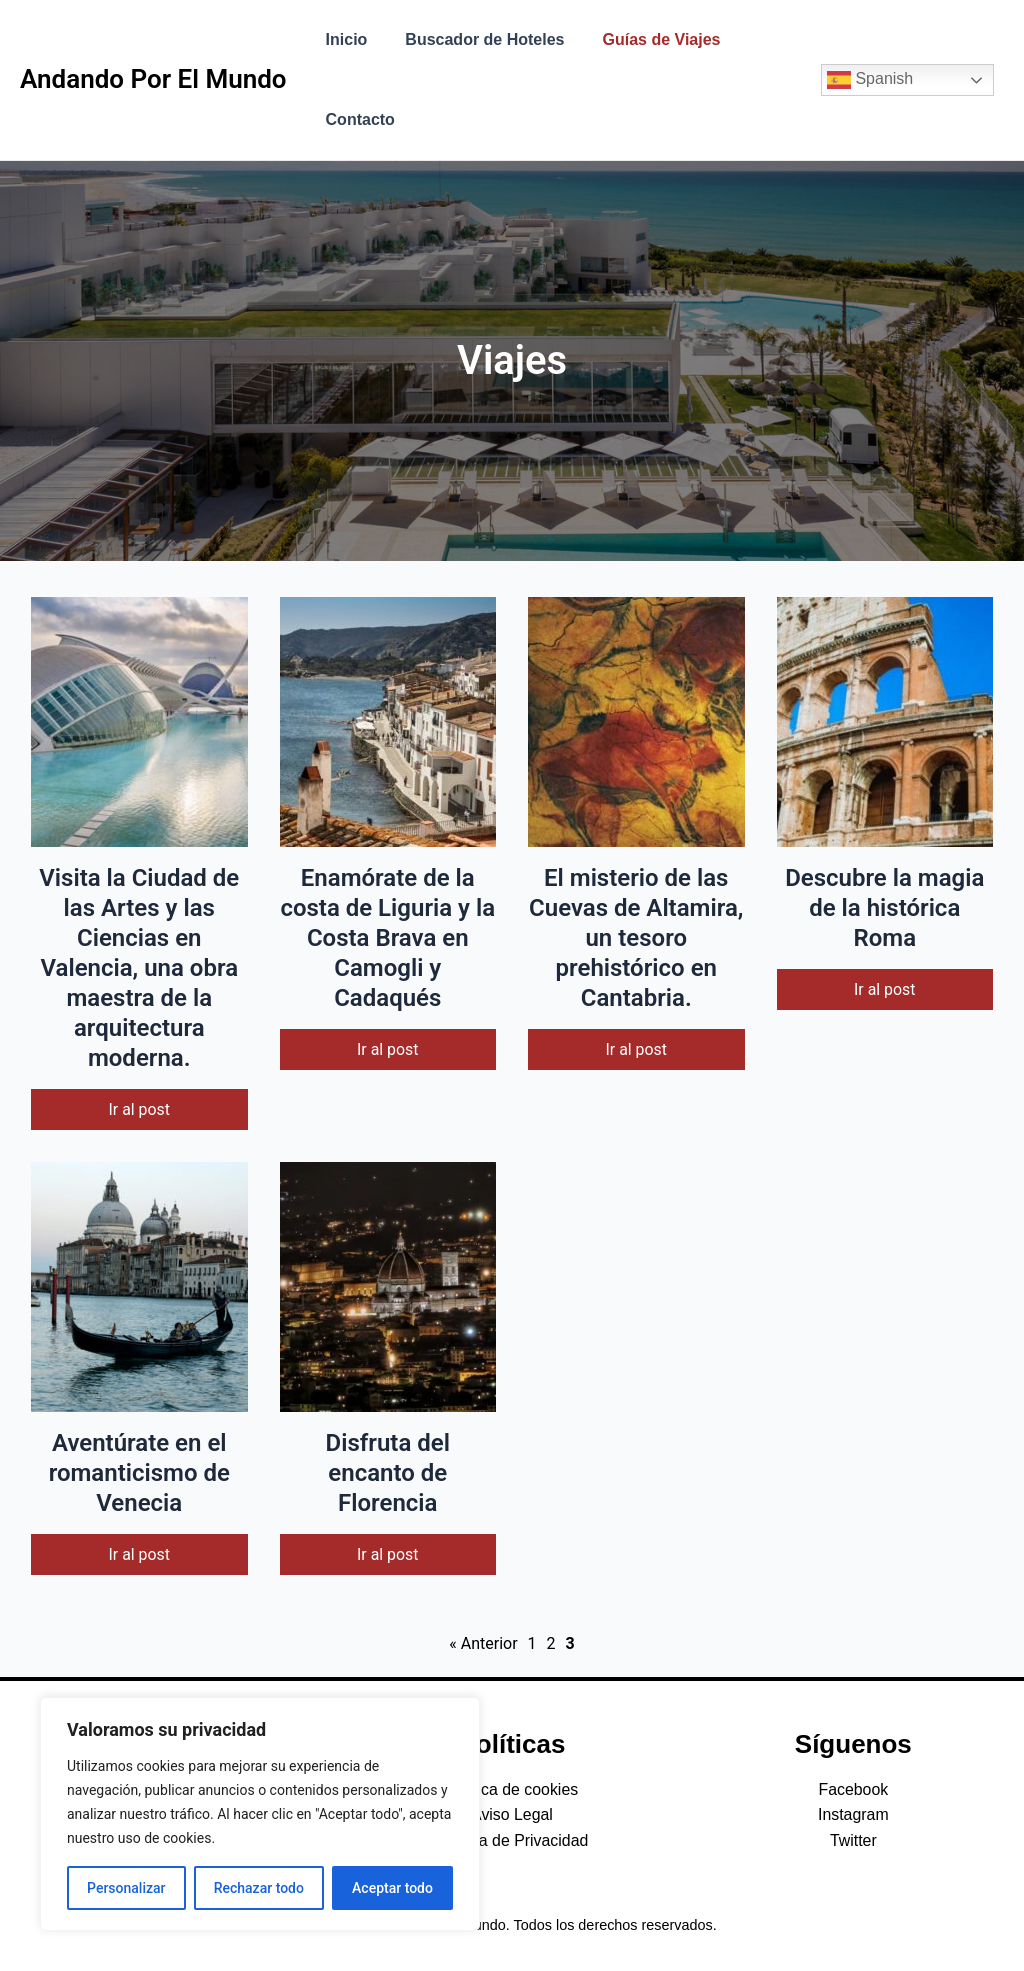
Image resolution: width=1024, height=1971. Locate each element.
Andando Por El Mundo (153, 79)
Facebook (853, 1789)
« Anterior (483, 1644)
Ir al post (139, 1109)
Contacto (357, 119)
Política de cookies (511, 1789)
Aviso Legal (512, 1815)
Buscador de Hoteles (475, 39)
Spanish (870, 80)
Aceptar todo (392, 1888)
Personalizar (126, 1888)
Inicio (344, 39)
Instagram (853, 1815)
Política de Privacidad (512, 1840)
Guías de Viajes (647, 39)
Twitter (853, 1840)
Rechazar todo (259, 1888)
